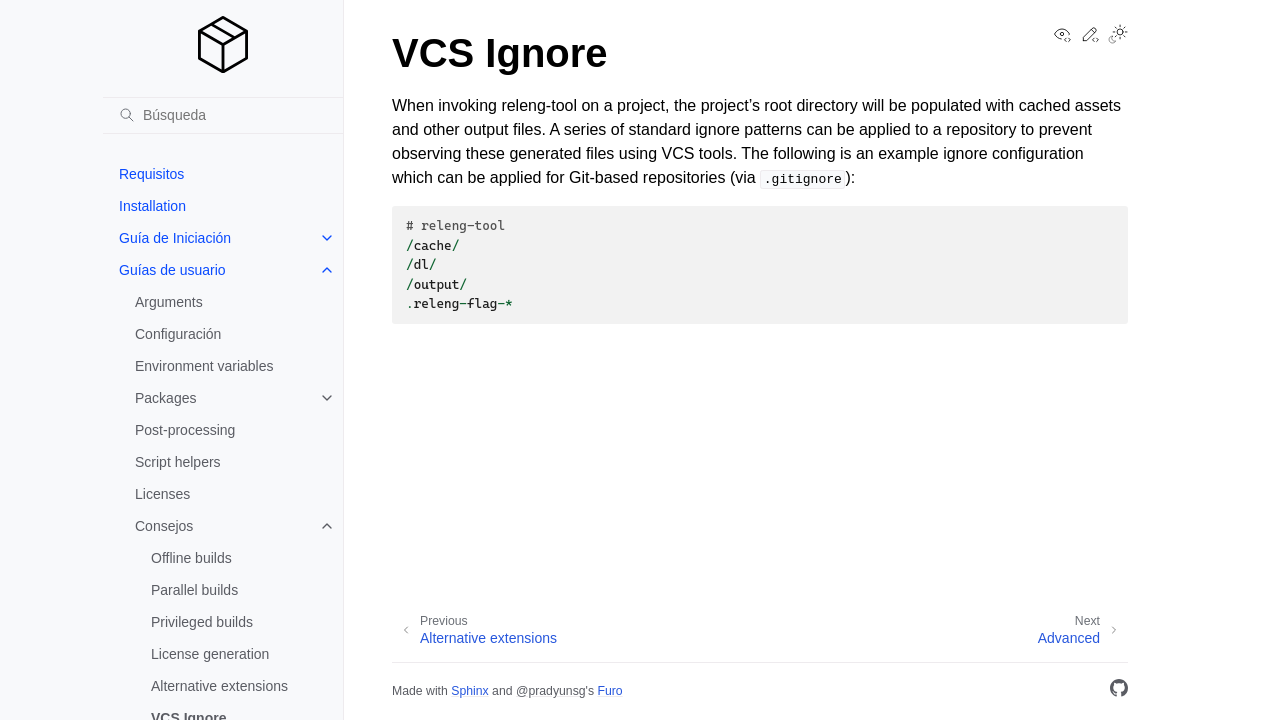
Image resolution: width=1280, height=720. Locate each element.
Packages (165, 398)
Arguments (169, 302)
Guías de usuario (172, 270)
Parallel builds (194, 590)
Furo (609, 691)
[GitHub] (1119, 691)
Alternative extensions (219, 686)
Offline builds (191, 558)
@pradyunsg (551, 691)
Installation (152, 206)
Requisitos (151, 174)
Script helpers (178, 462)
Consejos (164, 526)
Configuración (178, 334)
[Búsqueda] (223, 115)
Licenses (162, 494)
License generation (210, 654)
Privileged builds (202, 622)
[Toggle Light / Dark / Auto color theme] (1118, 36)
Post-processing (185, 430)
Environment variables (204, 366)
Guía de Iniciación (175, 238)
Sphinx (469, 691)
